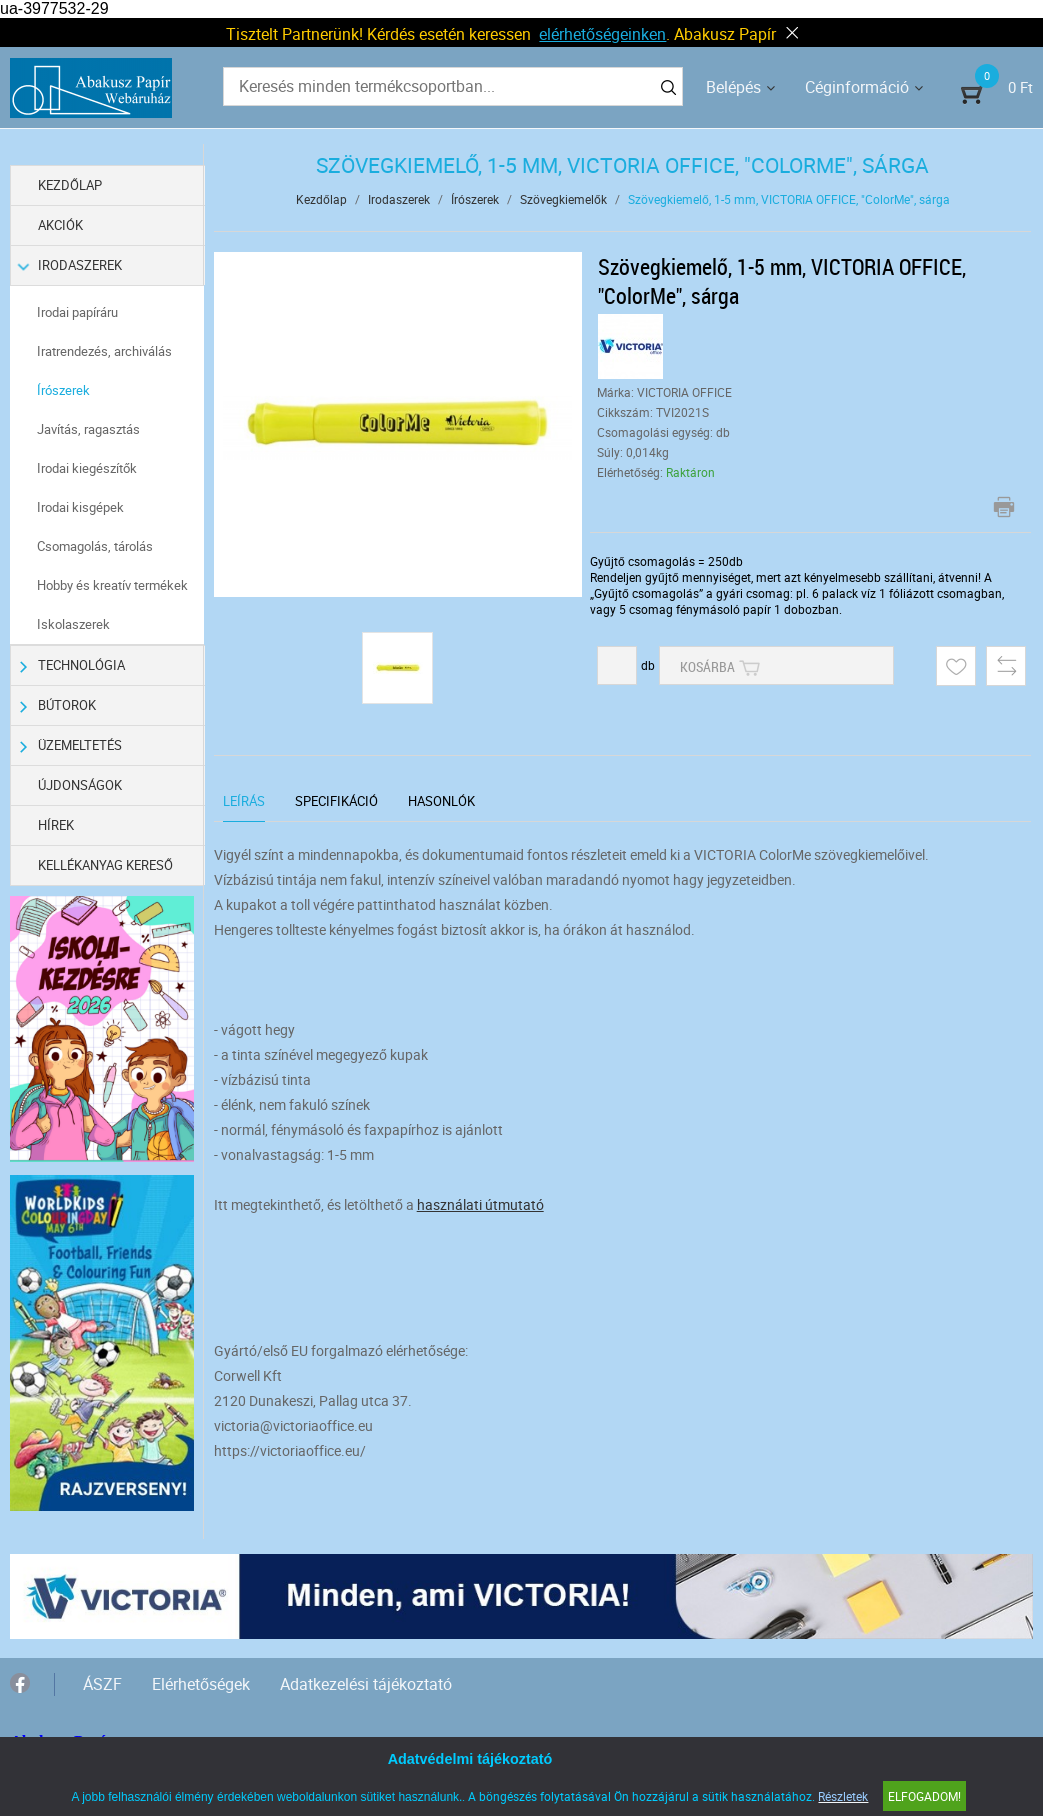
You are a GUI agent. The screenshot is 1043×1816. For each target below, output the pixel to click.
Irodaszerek (71, 265)
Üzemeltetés (71, 745)
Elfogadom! (924, 1796)
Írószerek (64, 390)
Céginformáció (857, 87)
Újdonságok (81, 785)
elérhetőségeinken (602, 34)
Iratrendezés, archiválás (105, 351)
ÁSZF (102, 1682)
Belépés (733, 87)
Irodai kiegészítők (88, 468)
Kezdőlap (71, 185)
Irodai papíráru (78, 312)
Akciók (61, 225)
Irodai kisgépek (81, 507)
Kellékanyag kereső (106, 865)
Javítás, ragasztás (89, 429)
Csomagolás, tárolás (96, 546)
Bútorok (58, 705)
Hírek (57, 825)
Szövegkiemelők (563, 199)
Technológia (73, 665)
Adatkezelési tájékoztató (366, 1682)
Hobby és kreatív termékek (113, 585)
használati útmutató (480, 1204)
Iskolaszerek (74, 624)
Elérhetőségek (201, 1682)
